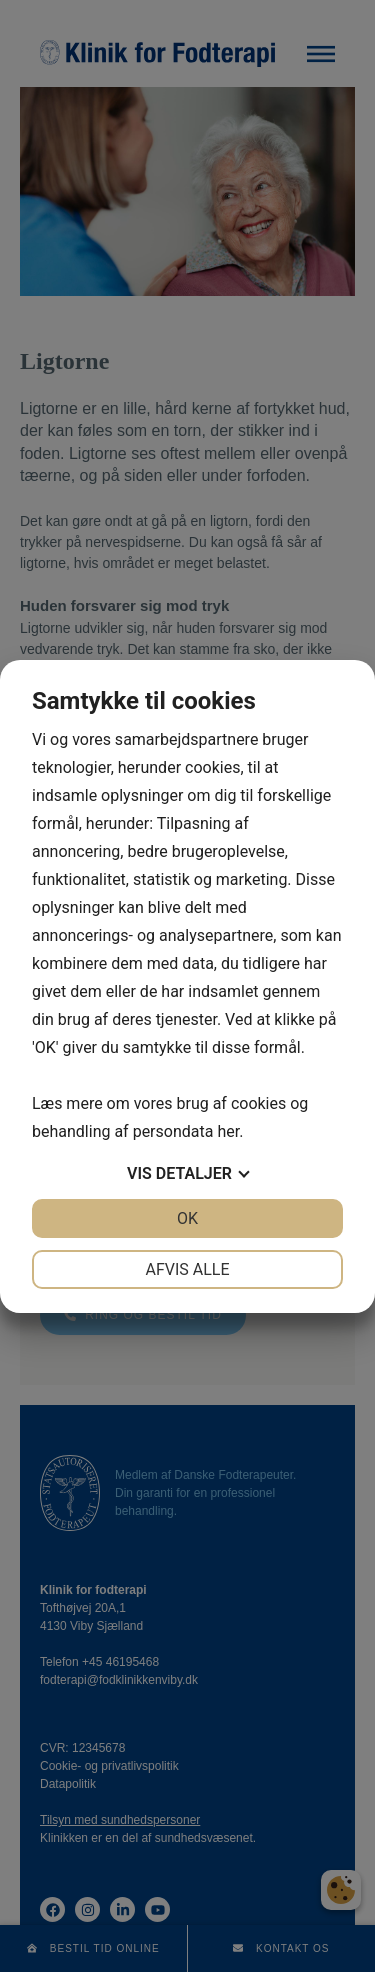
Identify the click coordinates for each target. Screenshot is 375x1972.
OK (187, 1218)
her (228, 1131)
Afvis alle (187, 1269)
